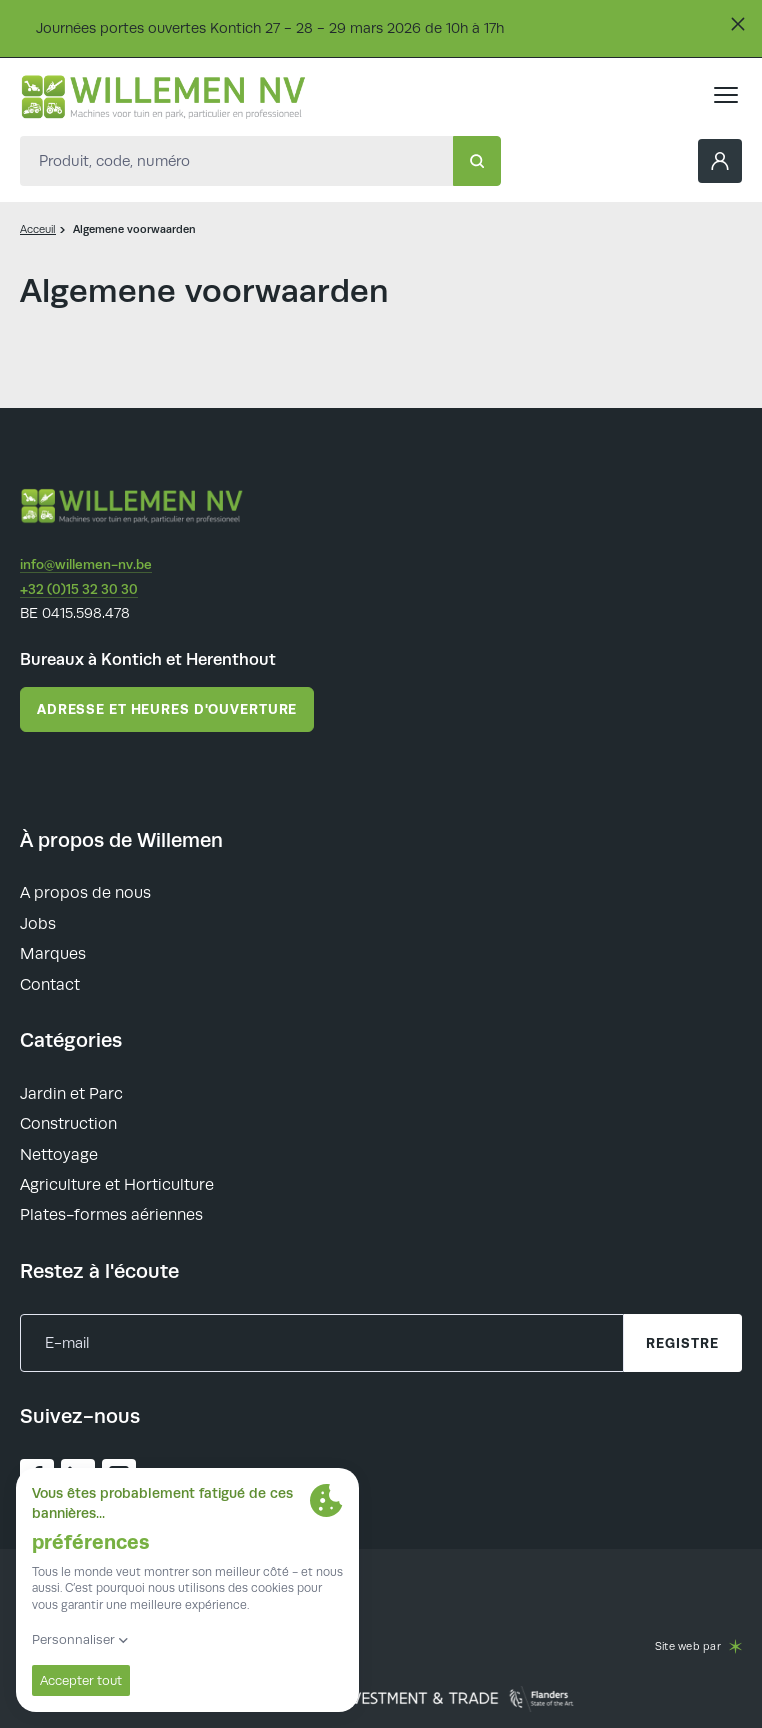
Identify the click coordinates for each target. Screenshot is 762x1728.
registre (682, 1343)
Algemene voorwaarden (134, 229)
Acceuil (38, 229)
